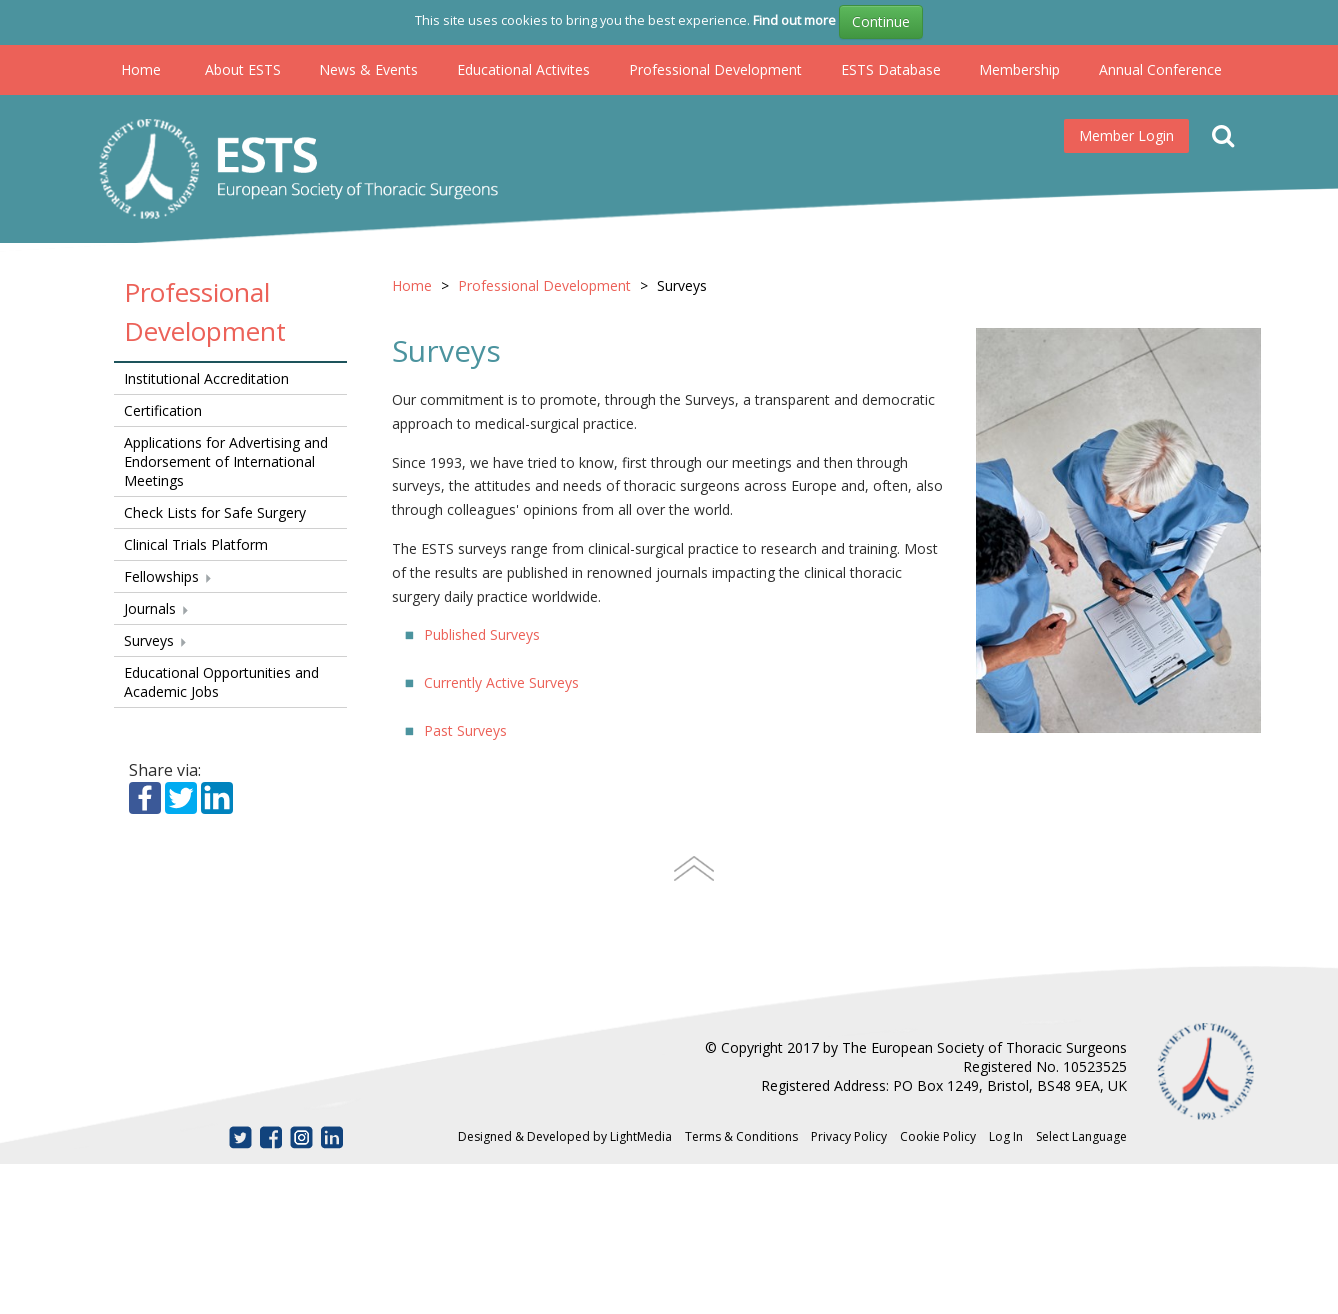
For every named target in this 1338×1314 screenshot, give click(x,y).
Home (141, 69)
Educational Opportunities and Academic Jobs (221, 682)
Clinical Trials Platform (196, 544)
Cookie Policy (938, 1136)
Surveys (156, 640)
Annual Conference (1160, 69)
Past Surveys (465, 730)
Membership (1019, 69)
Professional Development (715, 69)
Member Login (1126, 135)
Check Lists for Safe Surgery (215, 512)
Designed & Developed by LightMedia (565, 1136)
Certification (163, 410)
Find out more (794, 20)
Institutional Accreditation (206, 378)
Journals (157, 608)
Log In (1006, 1136)
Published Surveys (482, 634)
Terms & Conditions (741, 1136)
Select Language (1081, 1136)
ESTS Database (891, 69)
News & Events (368, 69)
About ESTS (243, 69)
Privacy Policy (849, 1136)
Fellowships (168, 576)
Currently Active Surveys (501, 682)
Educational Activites (523, 69)
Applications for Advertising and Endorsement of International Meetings (226, 461)
